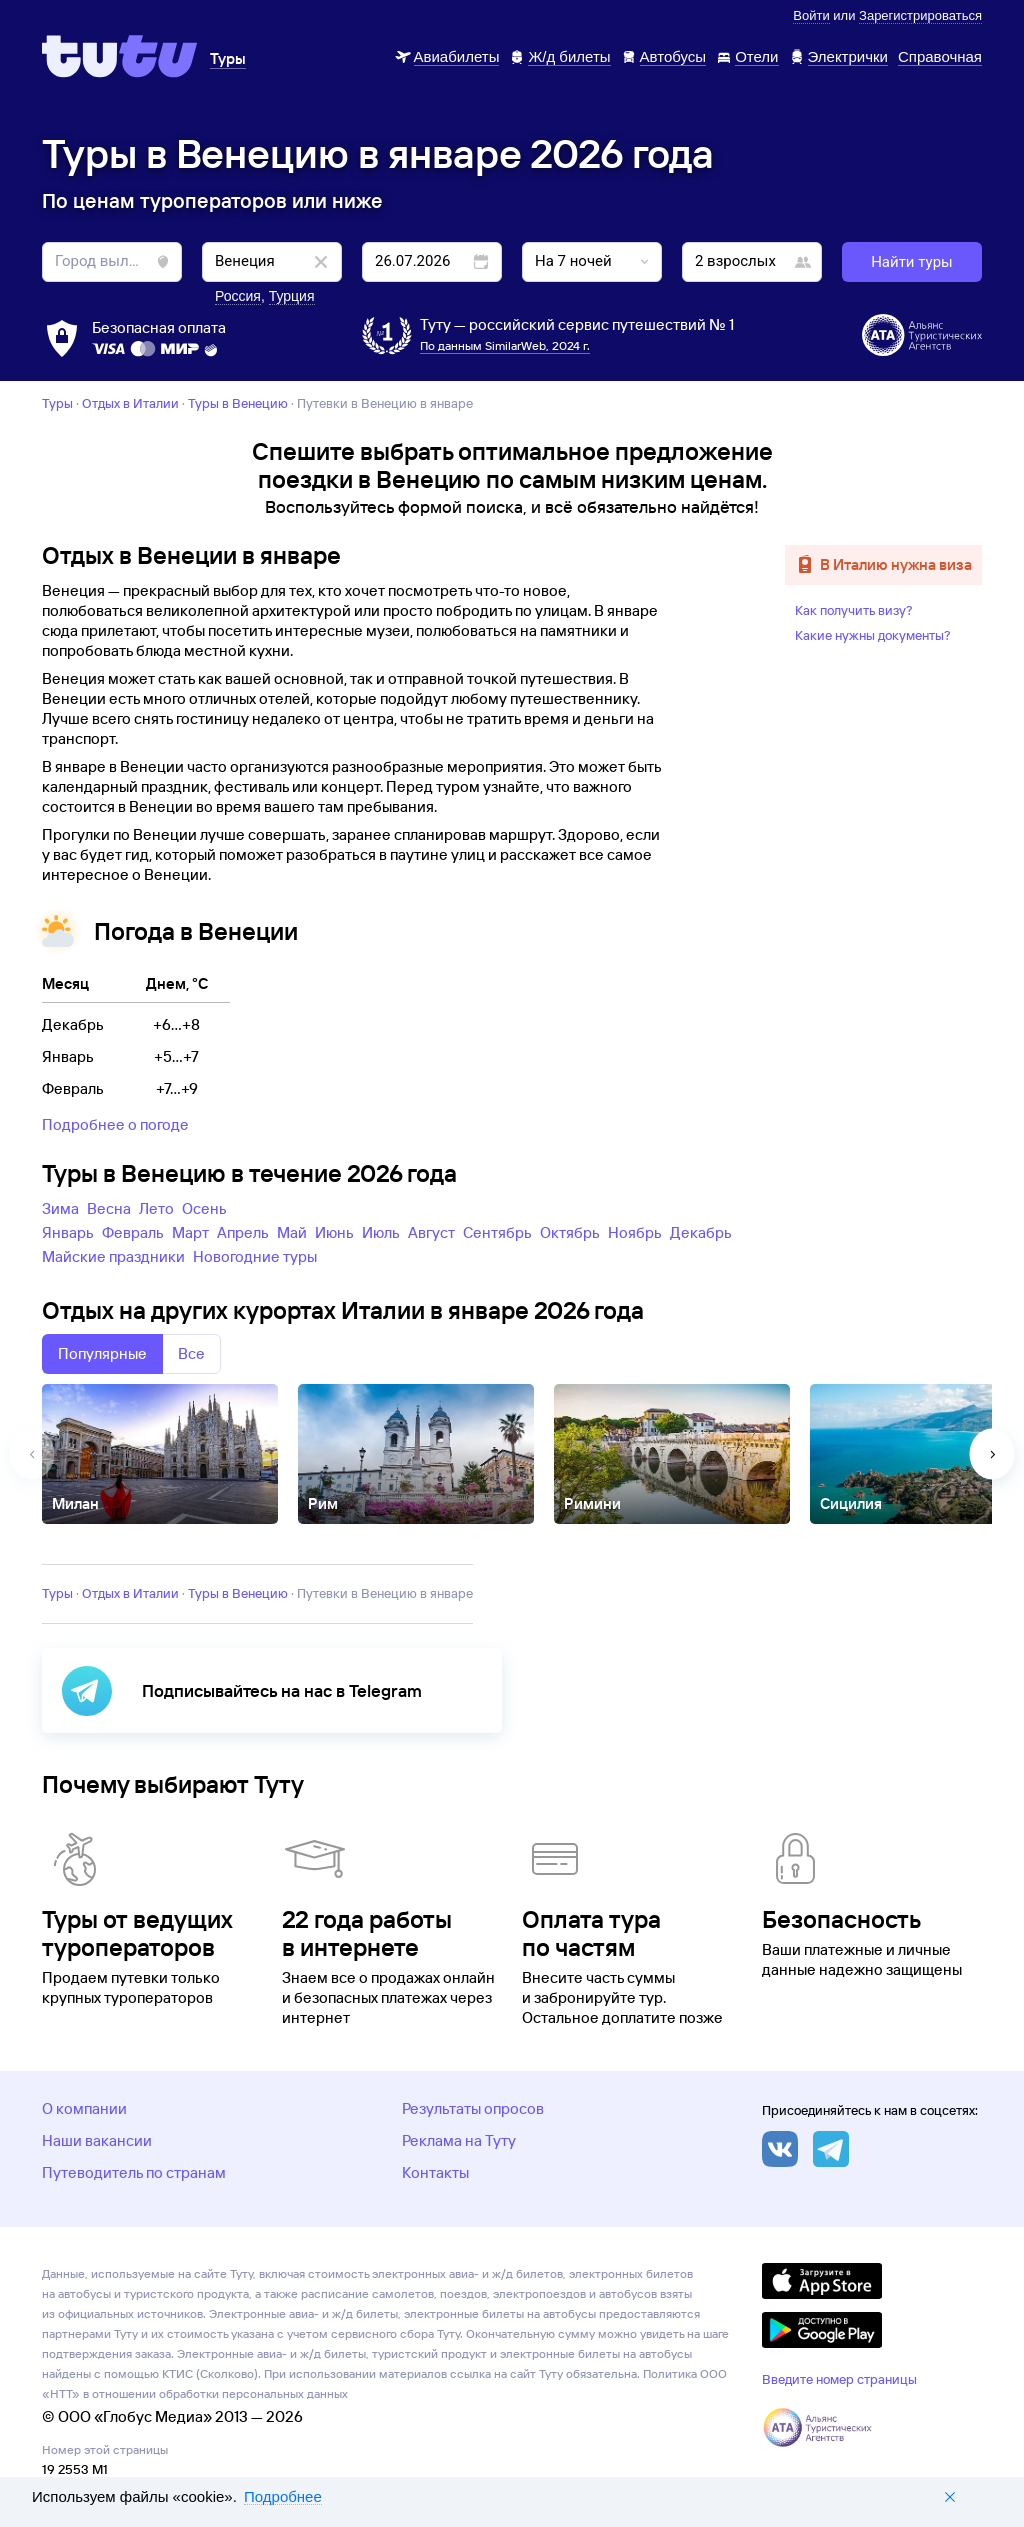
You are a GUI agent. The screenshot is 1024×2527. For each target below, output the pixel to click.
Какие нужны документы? (873, 635)
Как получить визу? (854, 610)
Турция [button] (292, 296)
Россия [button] (238, 296)
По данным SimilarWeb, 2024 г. (505, 345)
